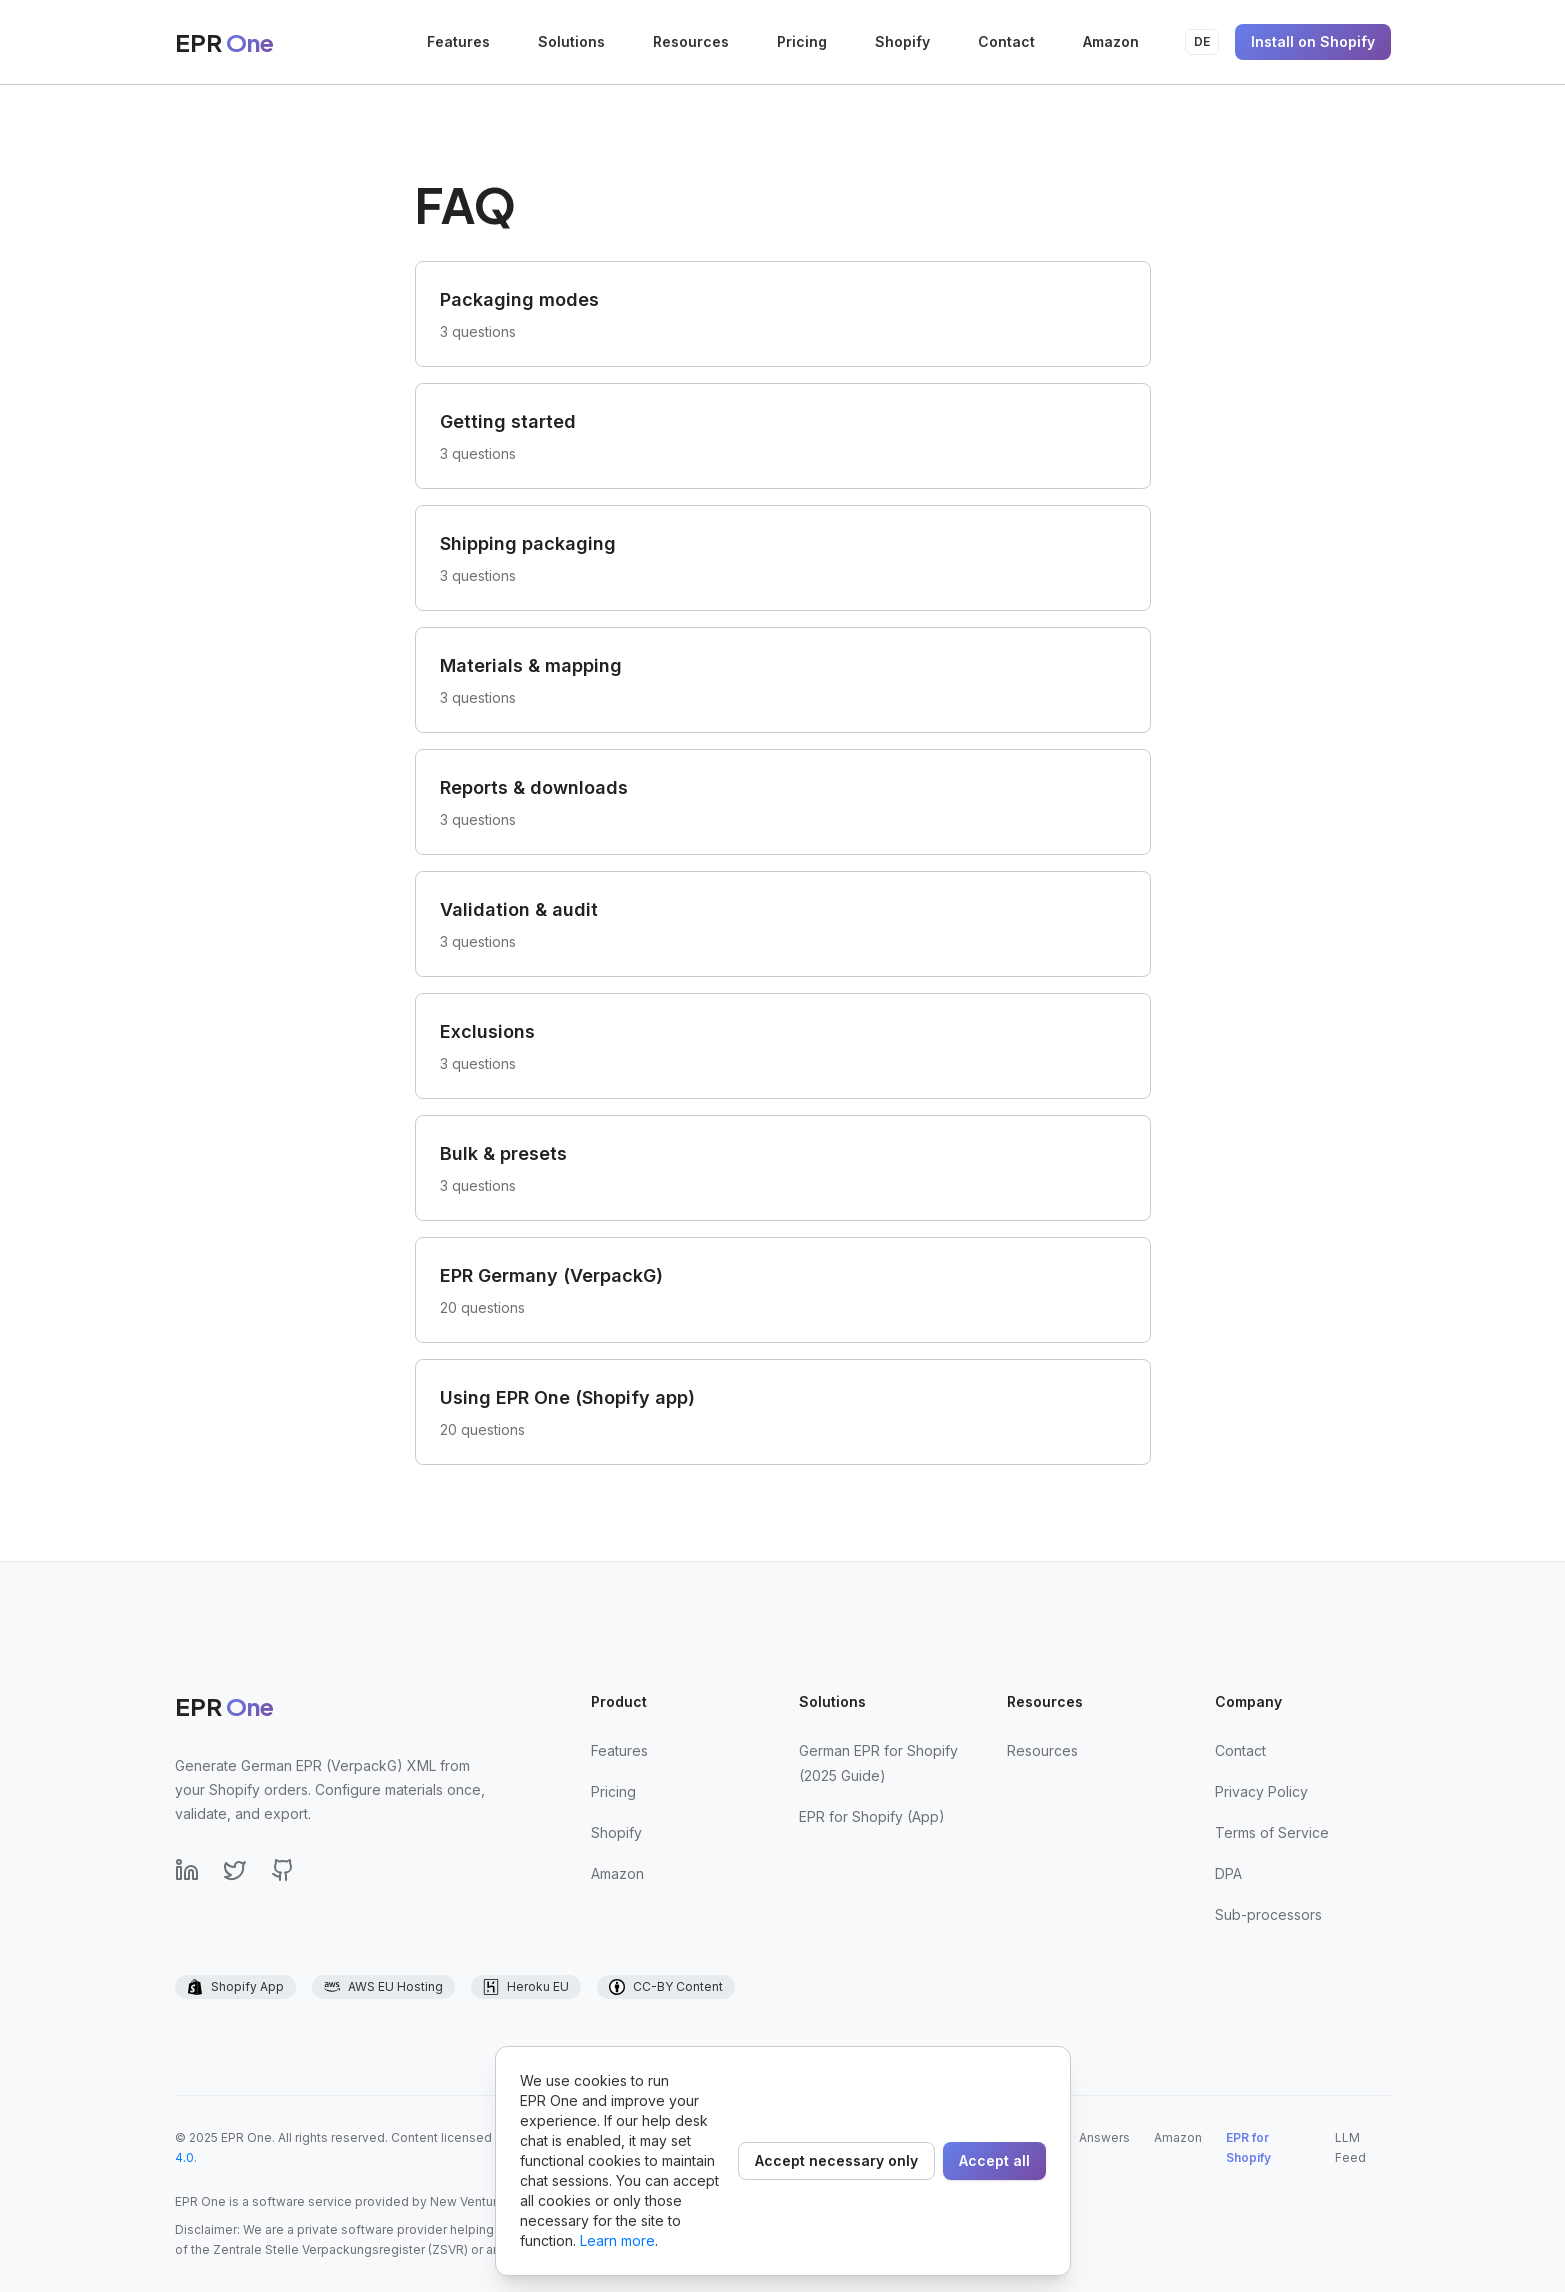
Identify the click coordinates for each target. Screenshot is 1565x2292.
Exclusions (487, 1031)
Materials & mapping (531, 665)
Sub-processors (1268, 1914)
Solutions (571, 41)
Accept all (994, 2160)
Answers (1104, 2137)
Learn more (617, 2240)
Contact (1006, 41)
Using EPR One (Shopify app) (567, 1397)
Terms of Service (1272, 1832)
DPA (1228, 1873)
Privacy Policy (1261, 1791)
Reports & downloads (534, 787)
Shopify (902, 41)
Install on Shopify (1313, 41)
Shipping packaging (528, 543)
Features (458, 41)
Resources (691, 41)
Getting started (508, 421)
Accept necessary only (836, 2160)
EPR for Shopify (1248, 2147)
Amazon (1111, 41)
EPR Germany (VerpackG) (551, 1275)
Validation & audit (519, 909)
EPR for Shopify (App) (872, 1816)
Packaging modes (519, 299)
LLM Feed (1350, 2147)
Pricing (802, 41)
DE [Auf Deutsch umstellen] (1202, 41)
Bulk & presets (503, 1153)
